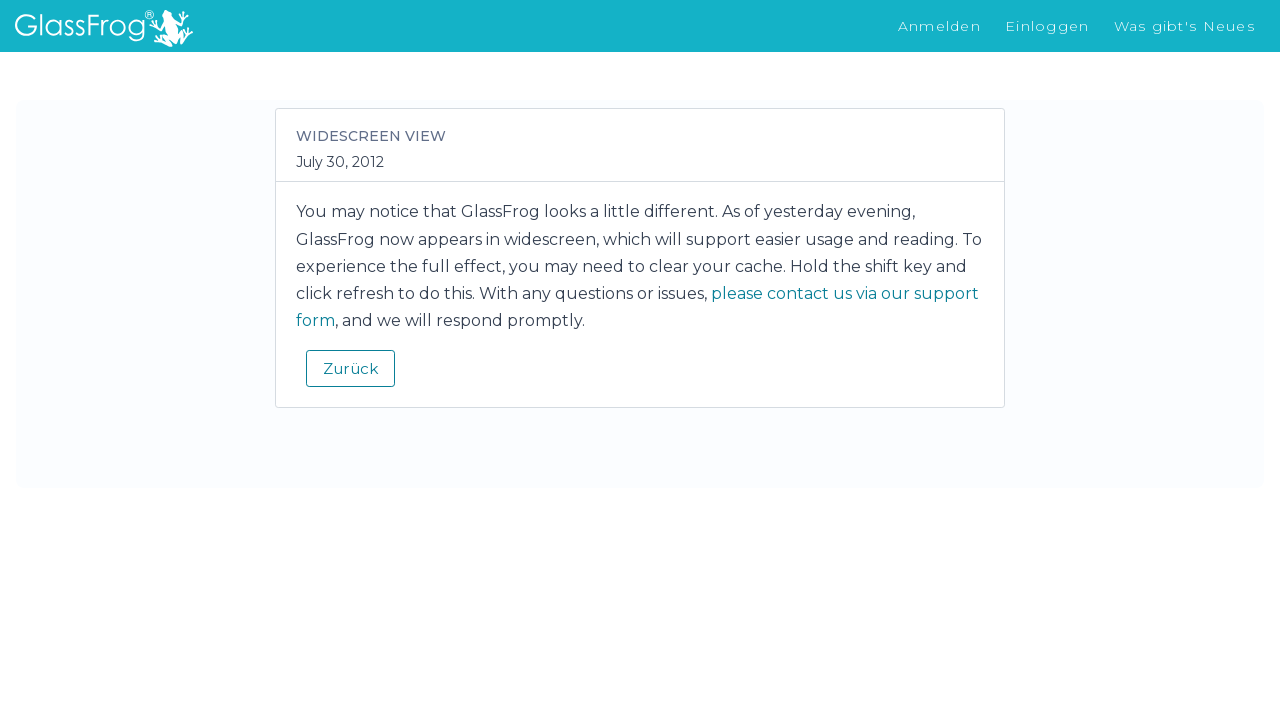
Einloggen (1047, 26)
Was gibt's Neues (1184, 26)
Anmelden (939, 26)
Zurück (350, 368)
